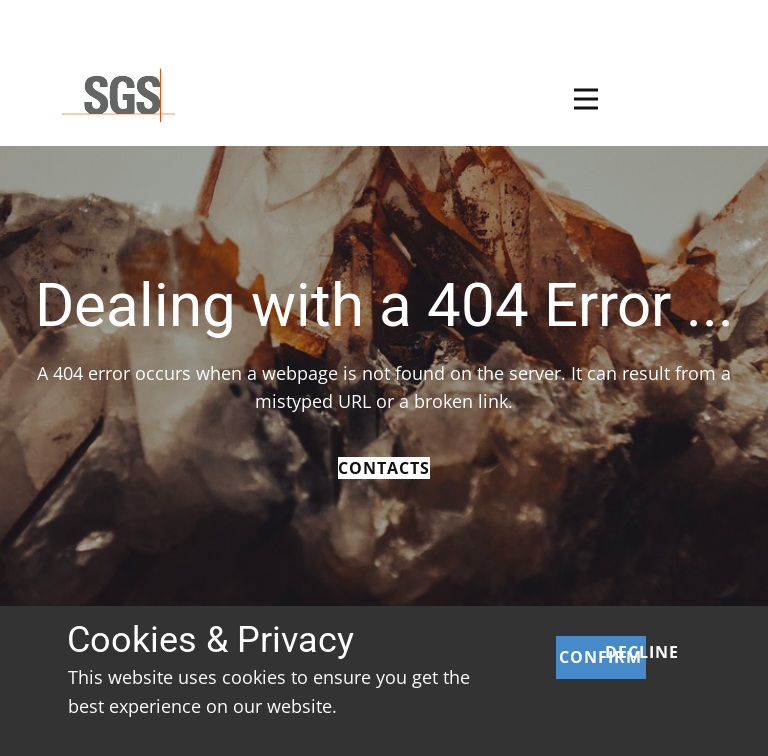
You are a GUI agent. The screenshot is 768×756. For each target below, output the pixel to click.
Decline (642, 652)
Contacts (384, 468)
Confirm (600, 657)
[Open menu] (586, 99)
